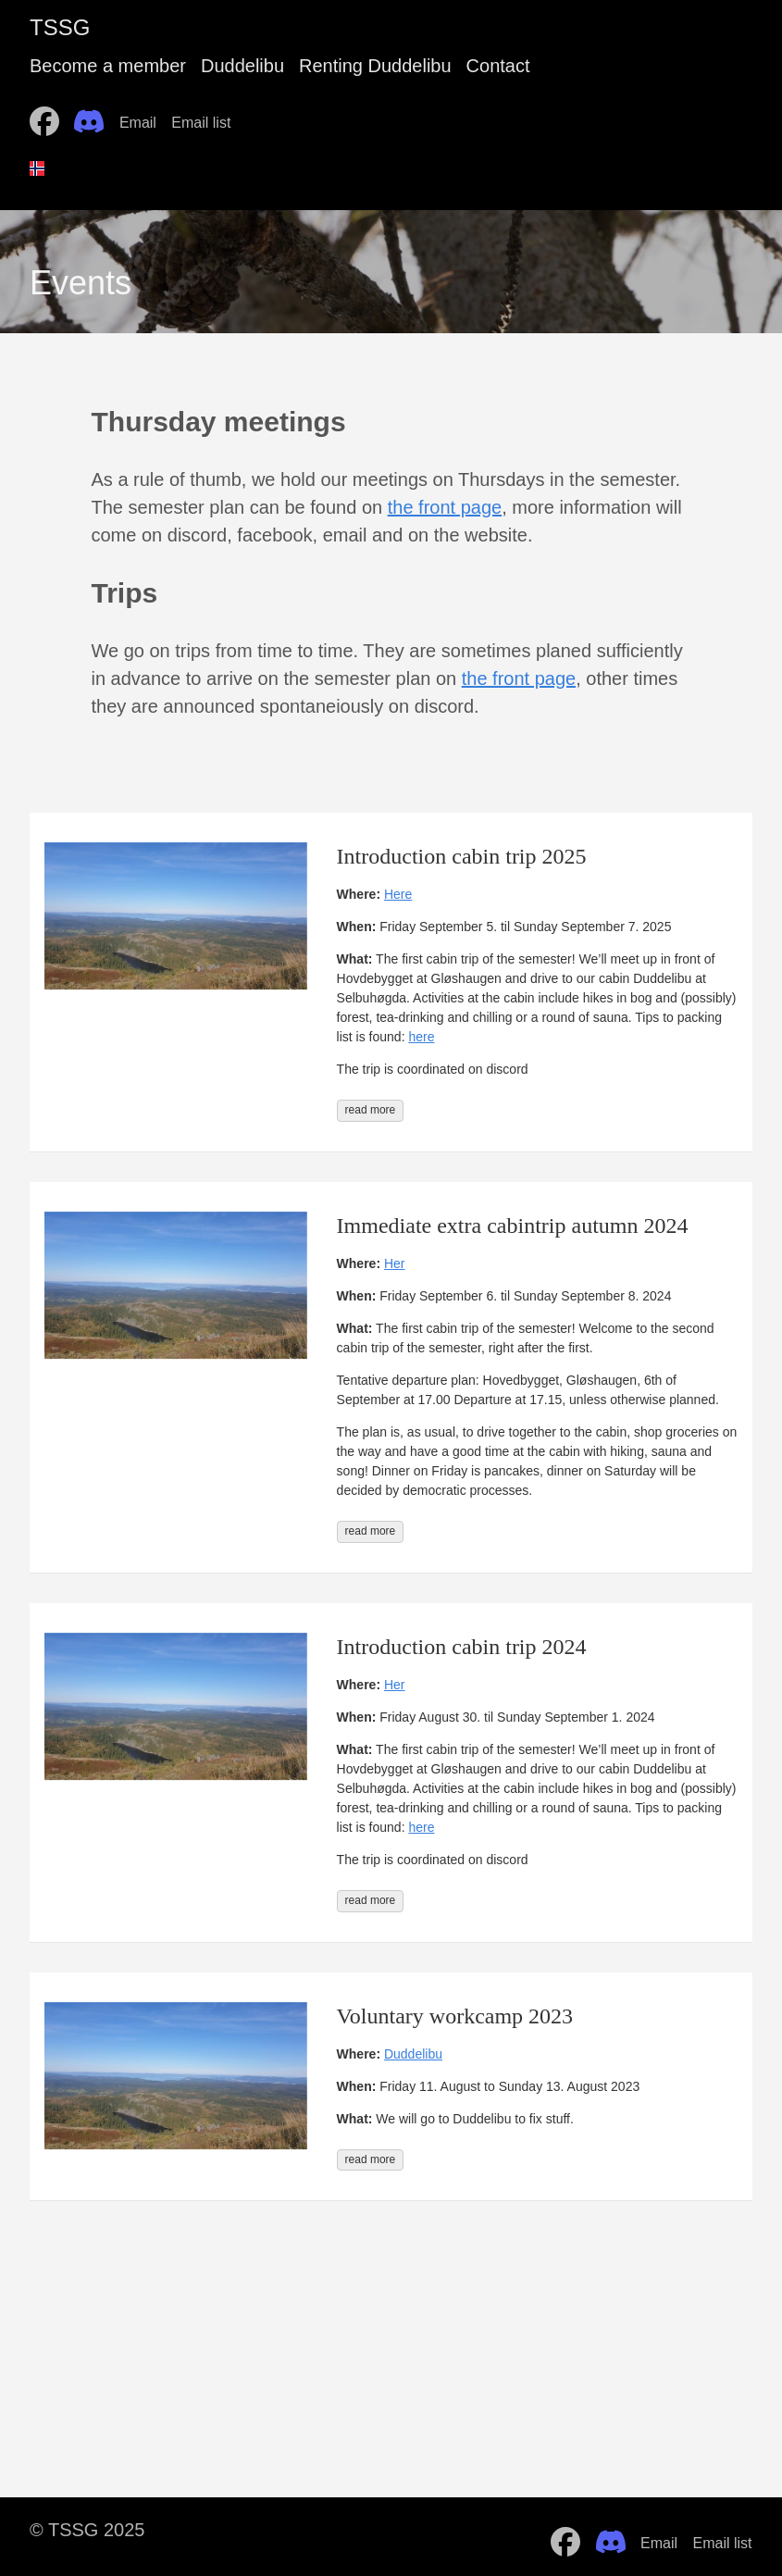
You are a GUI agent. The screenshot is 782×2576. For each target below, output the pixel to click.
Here (398, 894)
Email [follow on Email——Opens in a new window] (143, 123)
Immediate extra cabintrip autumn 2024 (513, 1225)
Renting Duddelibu (375, 66)
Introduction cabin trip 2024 (462, 1647)
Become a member (108, 66)
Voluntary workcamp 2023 (455, 2016)
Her (394, 1263)
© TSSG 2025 (87, 2530)
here (421, 1036)
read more (370, 1109)
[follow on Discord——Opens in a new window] (94, 116)
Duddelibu (242, 66)
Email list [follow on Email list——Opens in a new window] (206, 123)
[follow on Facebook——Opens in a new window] (50, 116)
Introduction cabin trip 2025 (462, 856)
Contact (498, 66)
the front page (445, 507)
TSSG (60, 27)
